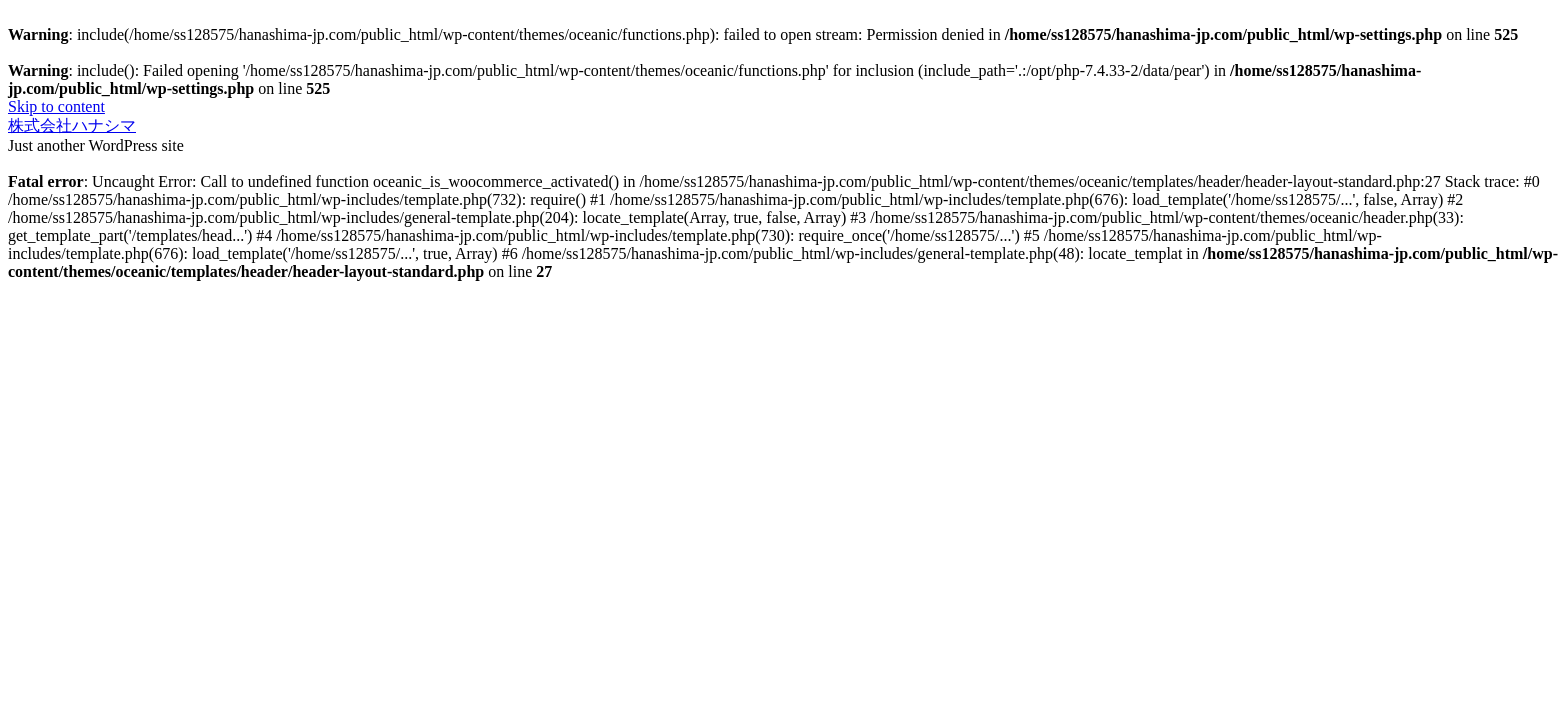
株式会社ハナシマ (72, 125)
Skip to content (56, 106)
